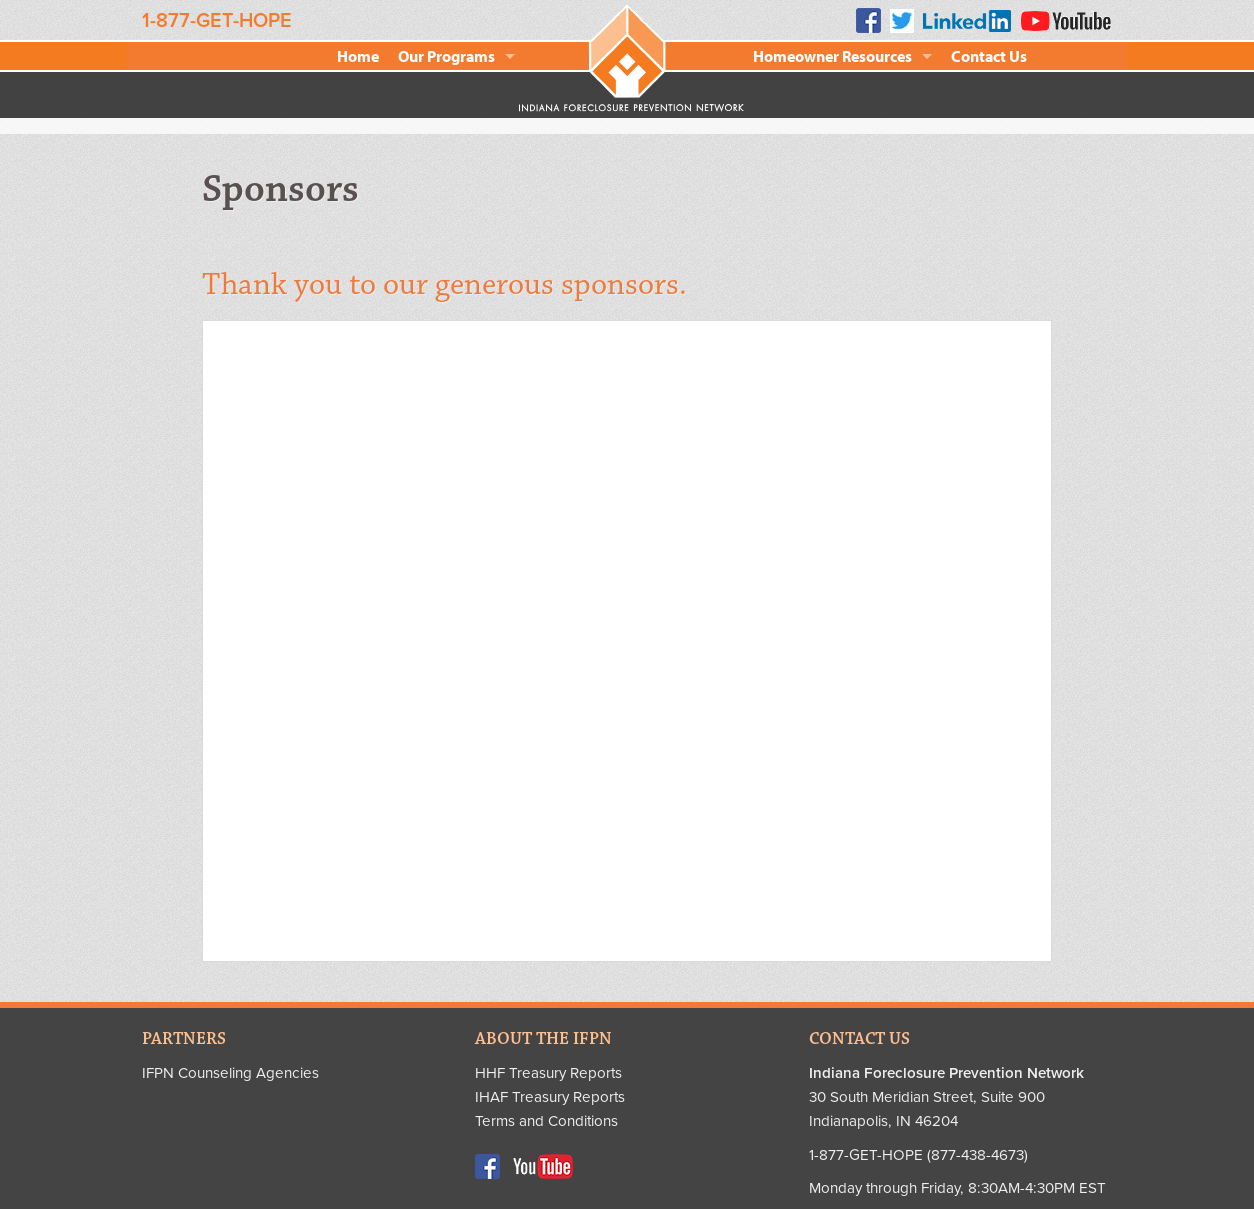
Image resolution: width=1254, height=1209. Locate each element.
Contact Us (989, 56)
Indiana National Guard (911, 631)
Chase (644, 391)
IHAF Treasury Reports (550, 1097)
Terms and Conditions (546, 1121)
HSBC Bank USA (378, 511)
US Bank (910, 751)
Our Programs (446, 56)
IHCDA (644, 631)
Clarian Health (910, 391)
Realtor (645, 511)
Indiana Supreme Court (379, 751)
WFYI (379, 871)
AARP (379, 391)
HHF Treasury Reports (548, 1073)
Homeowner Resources (832, 56)
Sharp (645, 751)
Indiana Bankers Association (911, 511)
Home (358, 56)
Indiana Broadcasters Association (372, 631)
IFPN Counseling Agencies (230, 1073)
